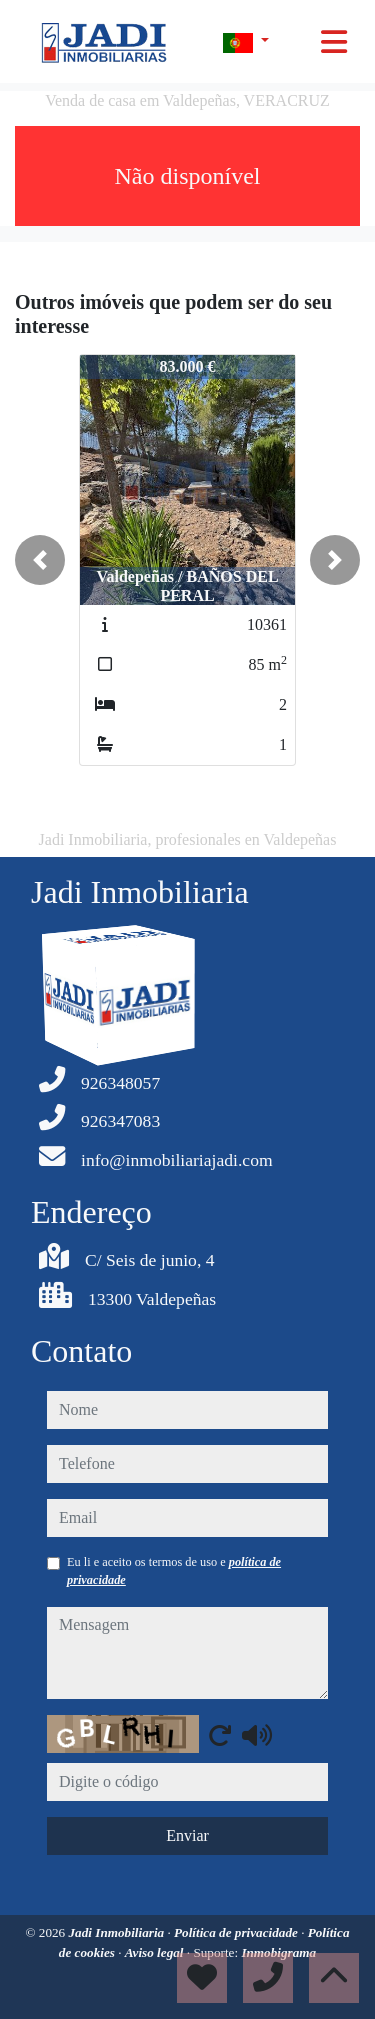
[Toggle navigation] (334, 42)
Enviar (187, 1835)
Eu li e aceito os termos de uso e (174, 1571)
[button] (40, 560)
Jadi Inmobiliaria (118, 1932)
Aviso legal (156, 1952)
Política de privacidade (237, 1932)
